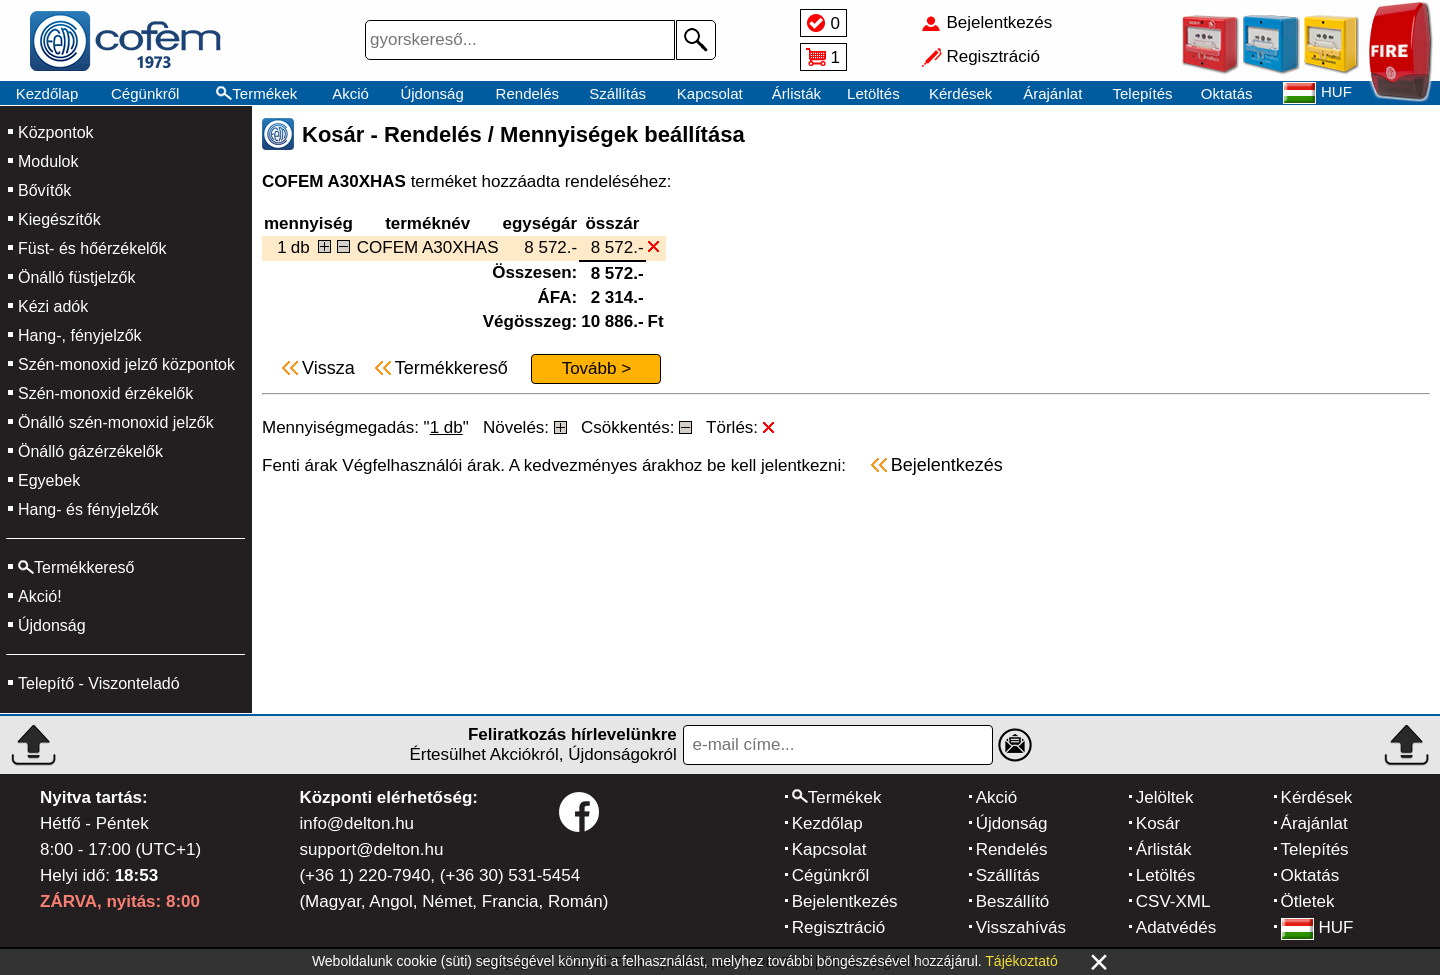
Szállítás (617, 93)
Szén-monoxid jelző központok (126, 364)
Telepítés (1142, 93)
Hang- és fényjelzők (88, 509)
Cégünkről (145, 93)
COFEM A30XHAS (428, 247)
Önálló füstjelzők (76, 277)
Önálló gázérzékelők (90, 451)
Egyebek (49, 480)
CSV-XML (1173, 901)
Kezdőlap (47, 93)
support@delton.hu (371, 849)
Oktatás (1227, 93)
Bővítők (44, 190)
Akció (350, 93)
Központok (56, 132)
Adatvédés (1176, 927)
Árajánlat (1052, 93)
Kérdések (960, 93)
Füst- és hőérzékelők (92, 248)
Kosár (1158, 823)
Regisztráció (839, 927)
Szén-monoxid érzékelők (105, 393)
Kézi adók (53, 306)
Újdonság (431, 93)
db (300, 247)
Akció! (40, 596)
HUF (1317, 927)
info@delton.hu (356, 823)
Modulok (48, 161)
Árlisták (796, 93)
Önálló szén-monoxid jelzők (116, 422)
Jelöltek (1165, 797)
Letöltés (873, 93)
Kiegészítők (59, 219)
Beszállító (1013, 901)
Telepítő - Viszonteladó (99, 683)
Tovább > (596, 368)
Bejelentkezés (845, 901)
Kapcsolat (710, 93)
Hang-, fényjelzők (80, 335)
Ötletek (1308, 901)
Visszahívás (1021, 927)
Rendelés (527, 93)
